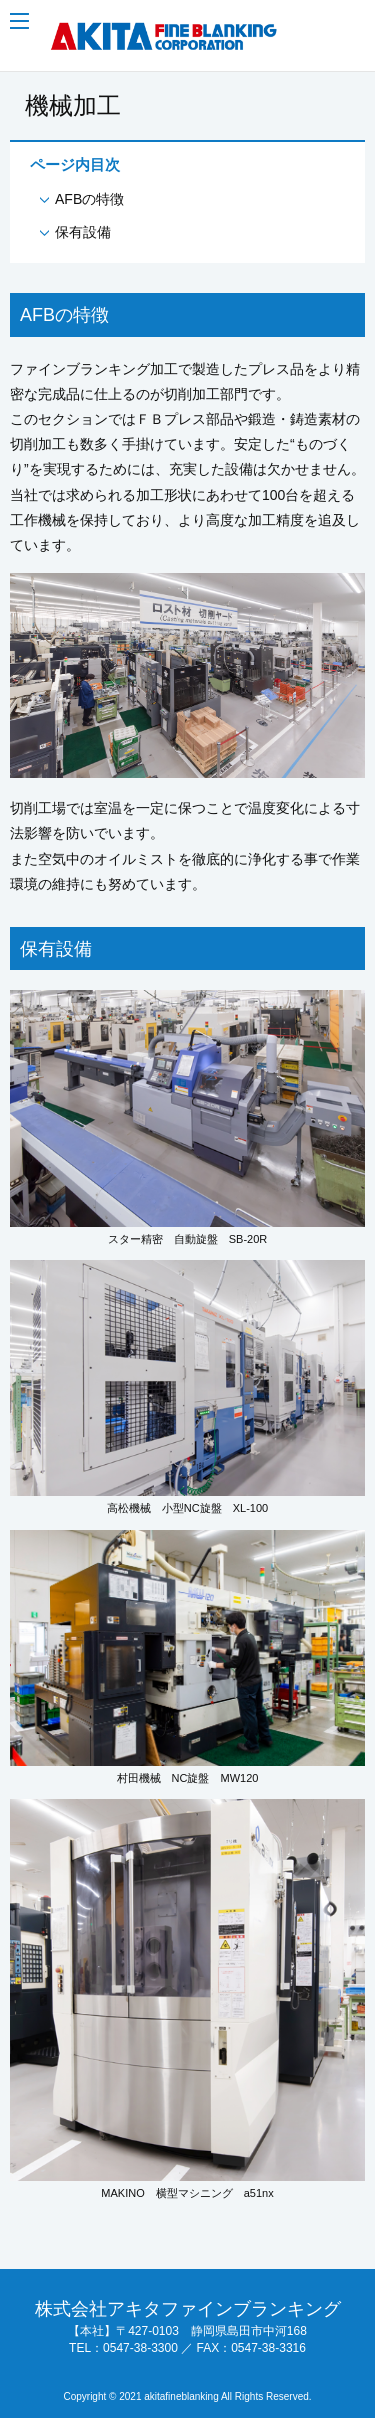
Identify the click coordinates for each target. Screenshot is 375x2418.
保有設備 (83, 232)
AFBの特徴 (89, 199)
